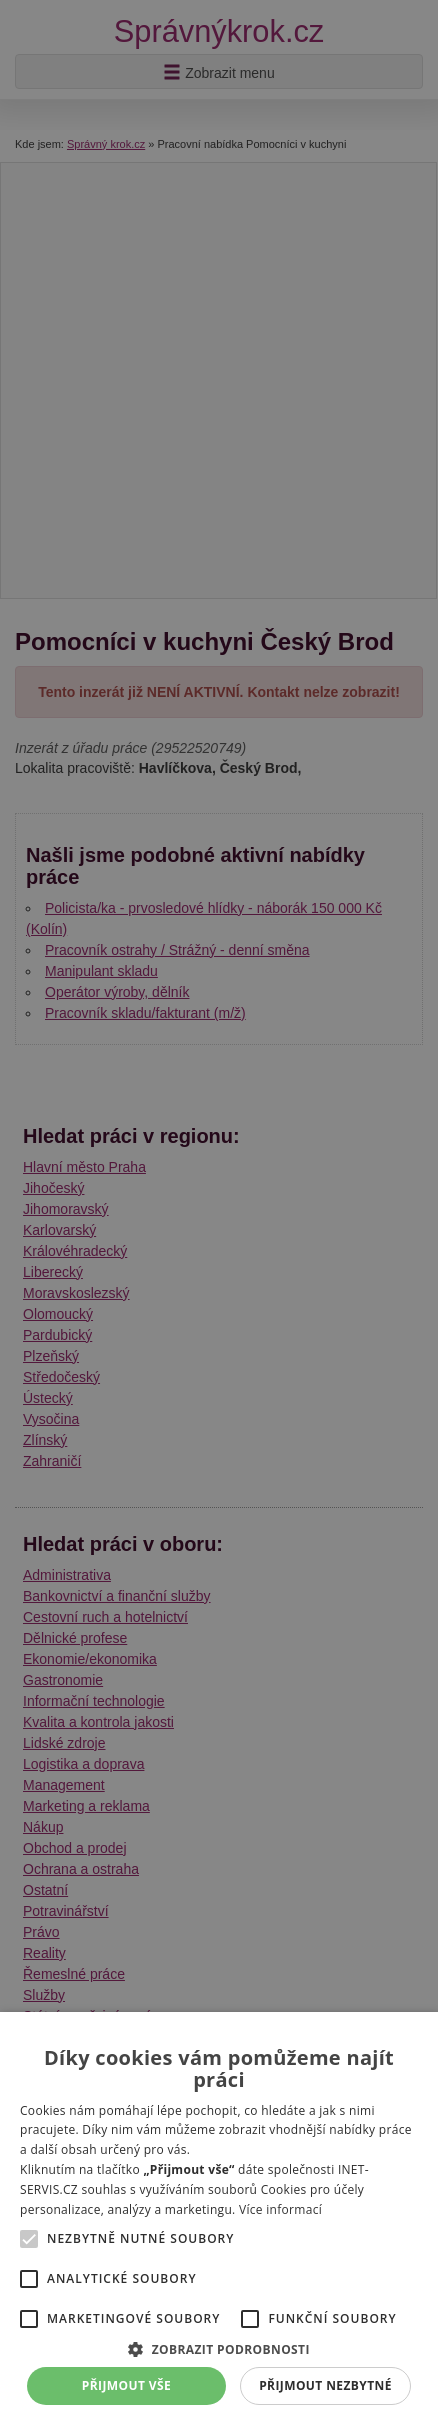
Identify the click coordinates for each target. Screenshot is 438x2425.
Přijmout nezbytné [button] (325, 2385)
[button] (219, 2348)
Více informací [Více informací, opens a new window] (280, 2209)
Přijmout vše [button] (126, 2385)
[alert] (219, 1212)
